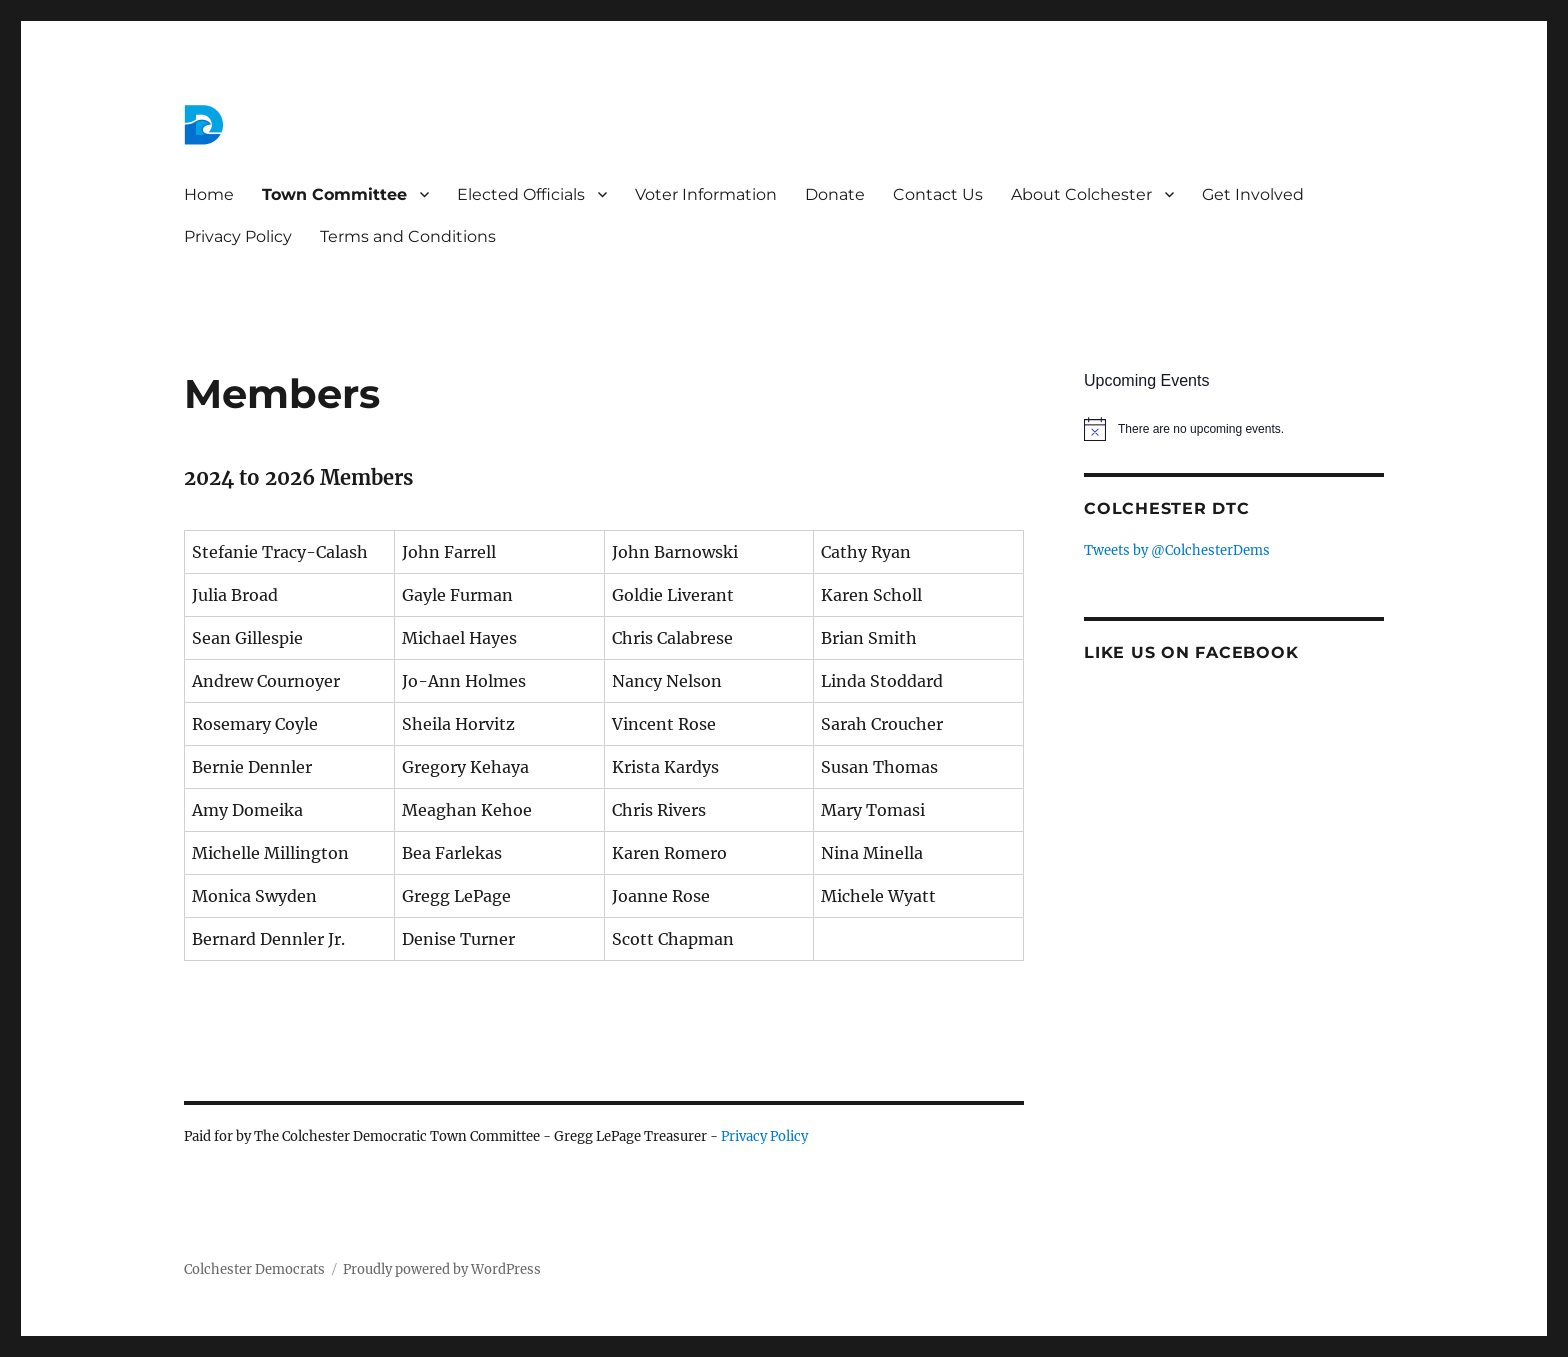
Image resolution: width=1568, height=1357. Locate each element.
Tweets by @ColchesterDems (1177, 550)
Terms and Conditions (408, 236)
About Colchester (1081, 194)
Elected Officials (521, 194)
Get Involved (1253, 194)
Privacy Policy (238, 236)
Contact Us (938, 194)
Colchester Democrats (254, 1269)
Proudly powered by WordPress (442, 1269)
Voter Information (706, 194)
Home (209, 194)
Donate (835, 194)
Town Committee (334, 194)
